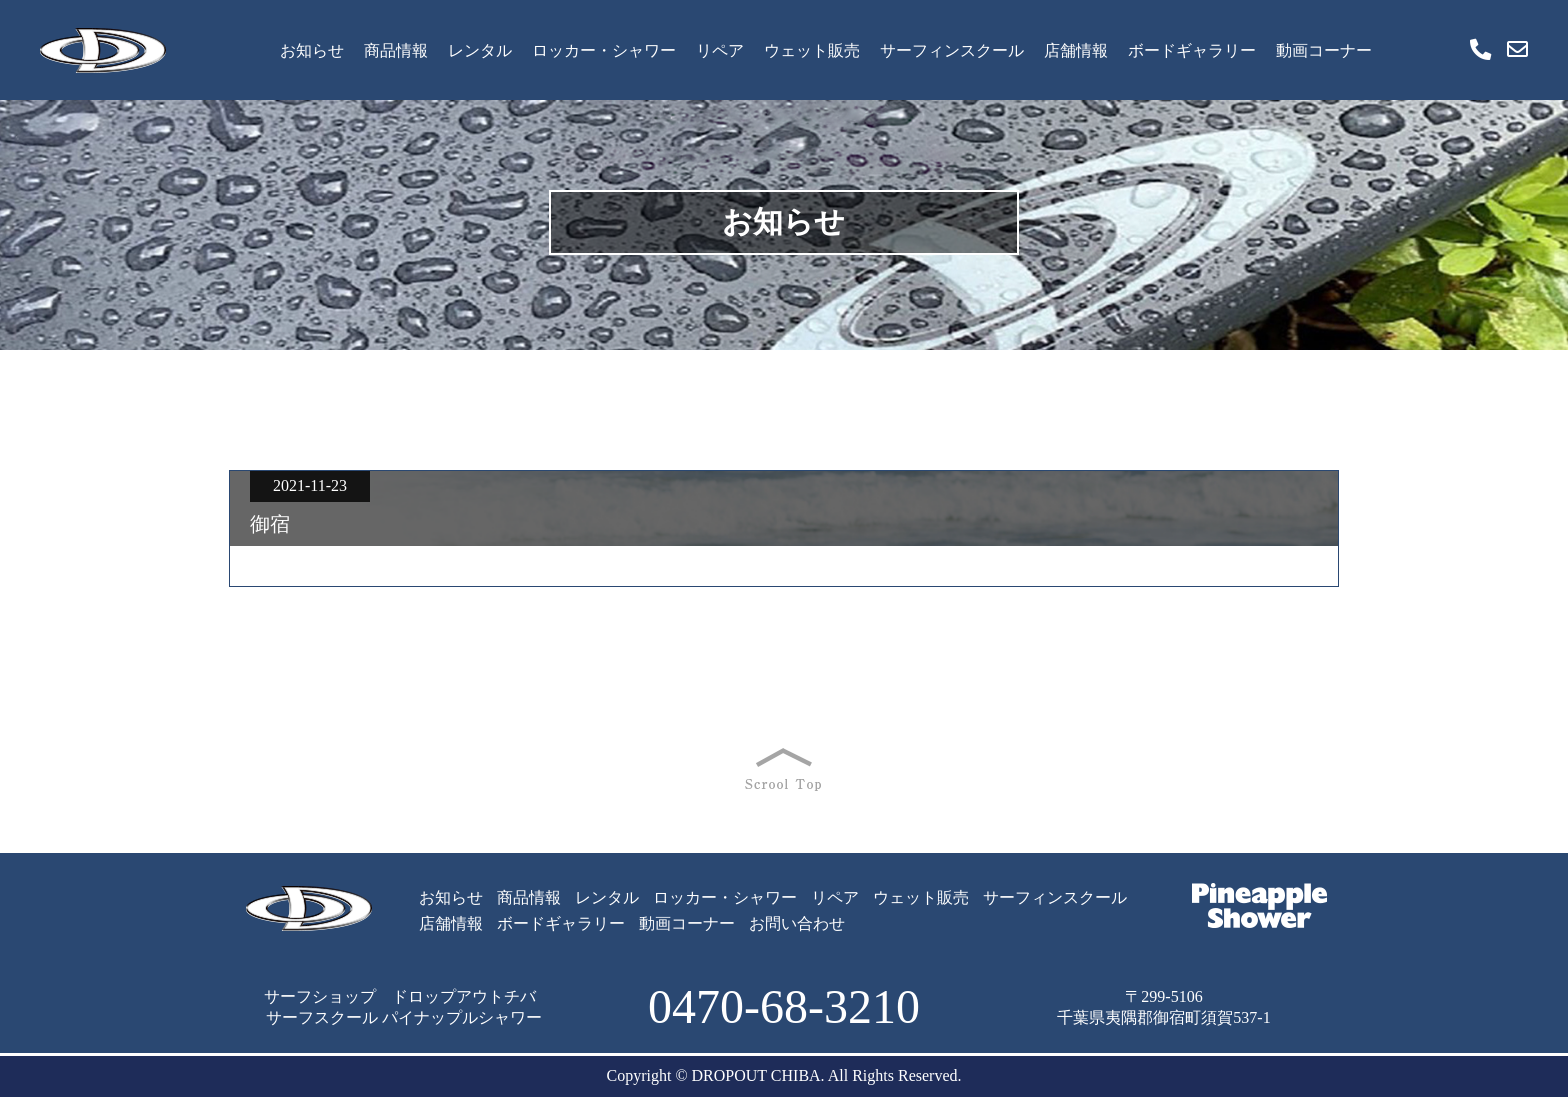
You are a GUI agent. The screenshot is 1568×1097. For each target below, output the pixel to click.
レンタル (480, 50)
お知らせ (312, 50)
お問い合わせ (797, 923)
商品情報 (396, 50)
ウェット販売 (812, 50)
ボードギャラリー (1192, 50)
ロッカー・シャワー (604, 50)
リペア (720, 50)
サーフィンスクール (952, 50)
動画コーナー (1324, 50)
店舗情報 (1076, 50)
